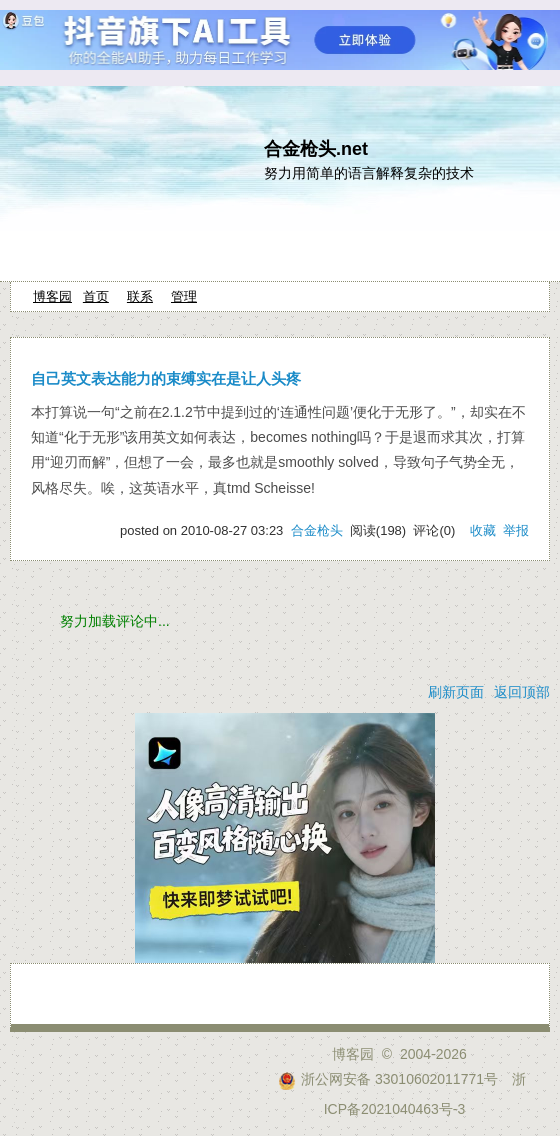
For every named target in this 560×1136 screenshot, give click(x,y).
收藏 (483, 530)
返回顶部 (522, 692)
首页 (96, 296)
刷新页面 (456, 692)
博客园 (52, 296)
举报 (516, 530)
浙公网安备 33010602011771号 (388, 1079)
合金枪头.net (316, 149)
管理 (184, 296)
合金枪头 (317, 530)
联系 (140, 296)
